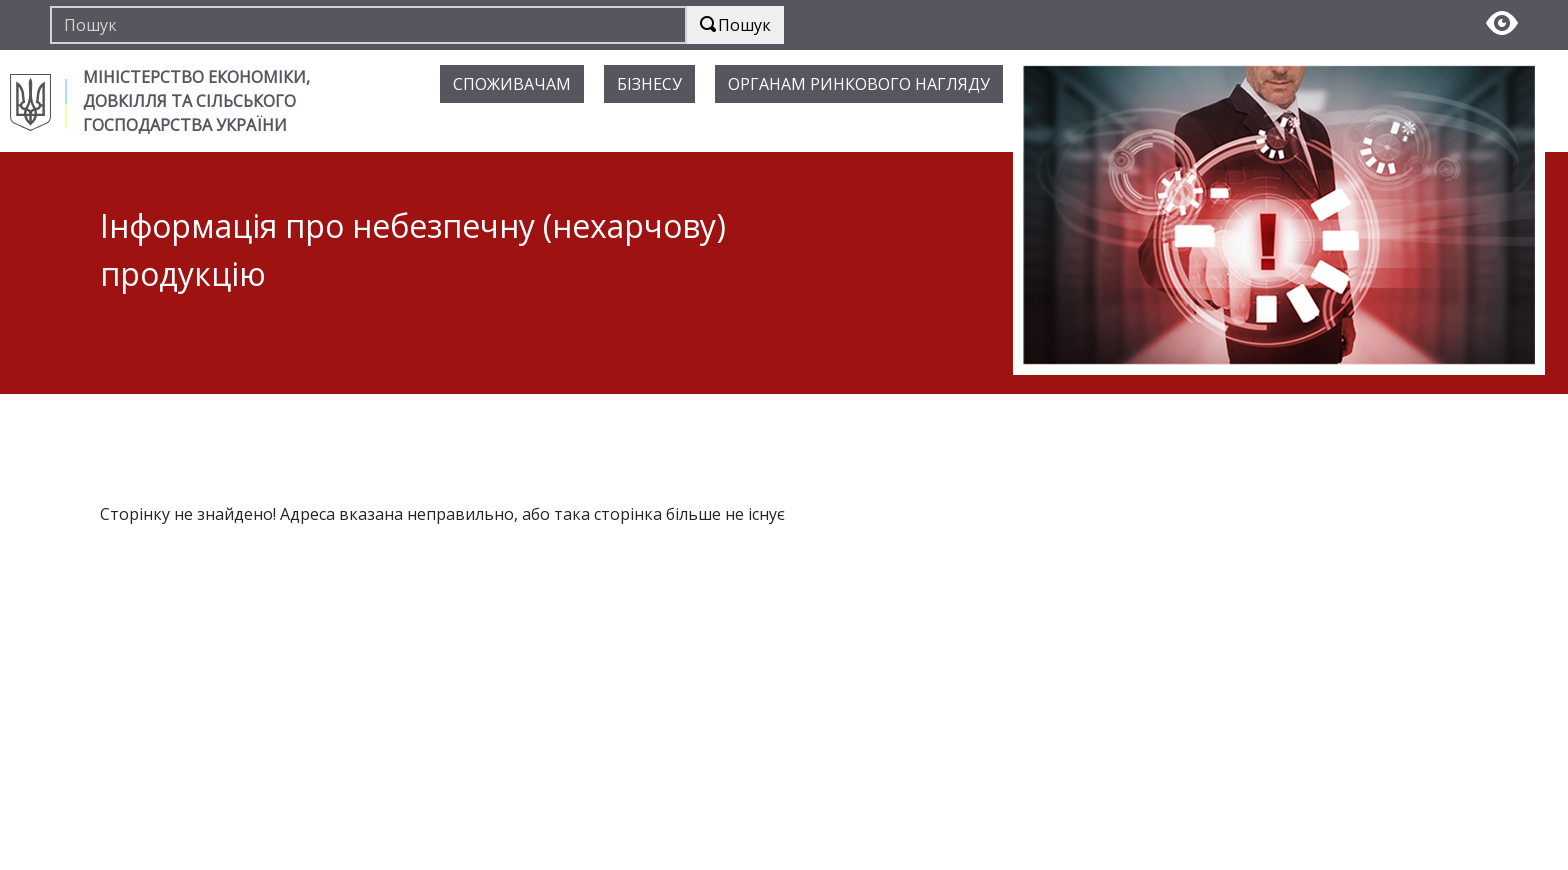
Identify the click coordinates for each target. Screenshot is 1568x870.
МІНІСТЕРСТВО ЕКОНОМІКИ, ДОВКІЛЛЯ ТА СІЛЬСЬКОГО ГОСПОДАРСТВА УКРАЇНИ (196, 101)
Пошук (735, 25)
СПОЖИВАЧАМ (512, 84)
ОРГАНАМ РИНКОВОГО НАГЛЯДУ (859, 84)
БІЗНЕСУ (649, 84)
